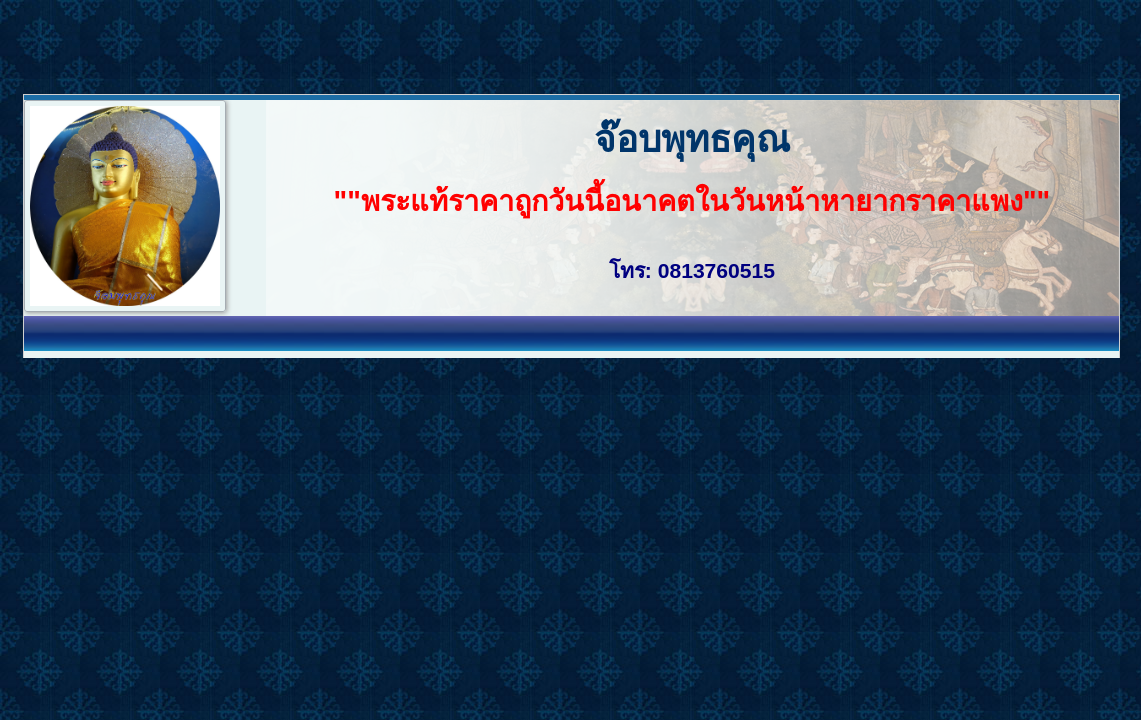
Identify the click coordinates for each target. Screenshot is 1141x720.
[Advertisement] (364, 45)
